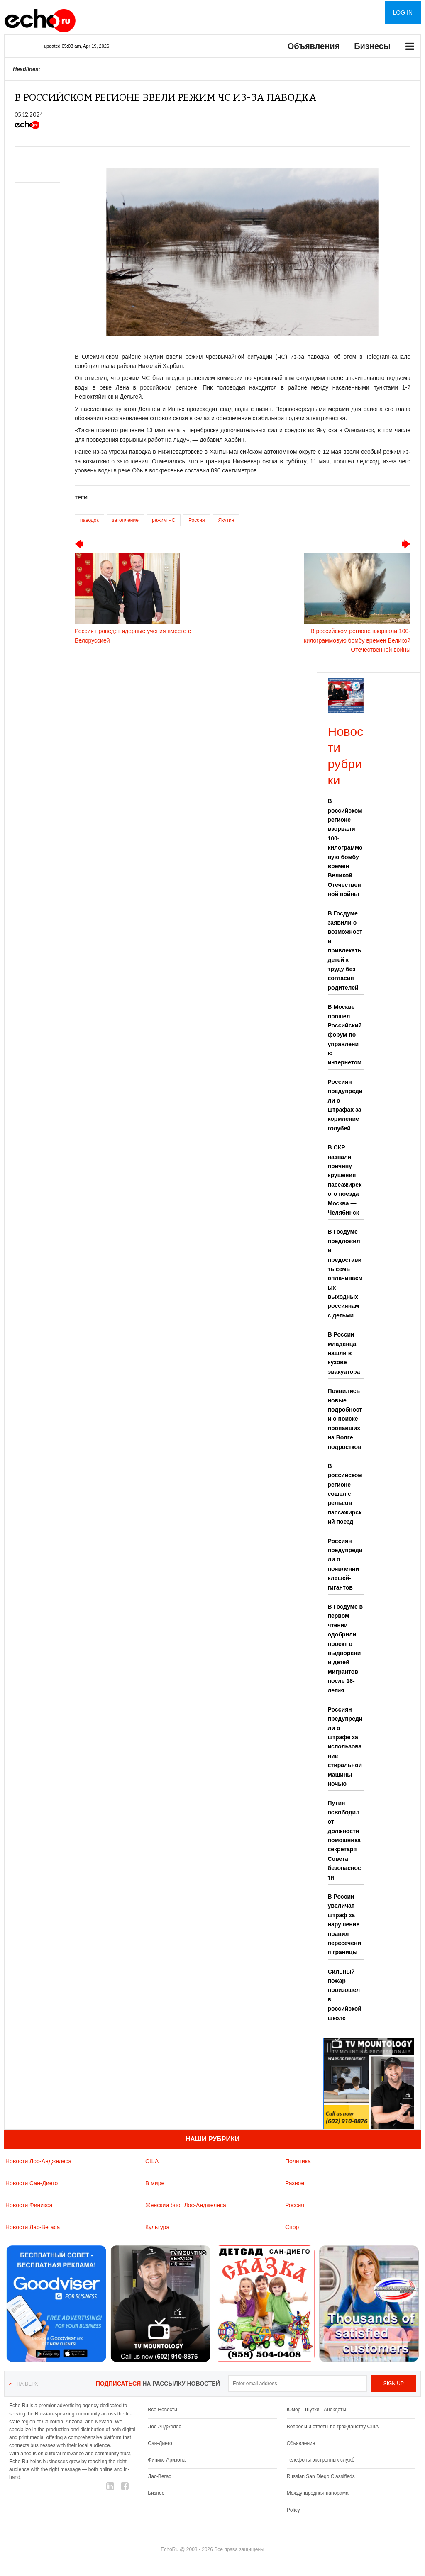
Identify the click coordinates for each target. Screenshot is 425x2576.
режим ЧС (163, 520)
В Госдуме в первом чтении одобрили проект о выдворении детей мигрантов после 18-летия (345, 1648)
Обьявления (301, 2443)
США (152, 2161)
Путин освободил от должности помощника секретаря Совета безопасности (344, 1839)
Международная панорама (318, 2493)
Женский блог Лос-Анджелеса (185, 2205)
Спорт (293, 2227)
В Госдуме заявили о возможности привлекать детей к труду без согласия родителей (345, 950)
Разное (294, 2183)
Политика (298, 2161)
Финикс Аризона (167, 2460)
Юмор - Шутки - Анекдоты (316, 2410)
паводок (89, 520)
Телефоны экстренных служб (320, 2460)
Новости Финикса (28, 2205)
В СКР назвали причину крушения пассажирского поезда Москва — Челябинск (345, 1180)
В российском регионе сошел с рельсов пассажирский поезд (345, 1494)
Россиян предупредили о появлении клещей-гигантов (345, 1564)
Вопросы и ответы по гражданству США (333, 2427)
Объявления (314, 46)
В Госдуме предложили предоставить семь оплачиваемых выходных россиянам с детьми (345, 1273)
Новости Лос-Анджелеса (38, 2161)
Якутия (226, 520)
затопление (125, 520)
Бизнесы (372, 46)
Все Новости (162, 2410)
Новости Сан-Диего (31, 2183)
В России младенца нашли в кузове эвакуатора (344, 1353)
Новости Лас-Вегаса (32, 2227)
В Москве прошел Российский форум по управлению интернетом (345, 1034)
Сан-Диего (160, 2443)
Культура (157, 2227)
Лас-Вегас (159, 2476)
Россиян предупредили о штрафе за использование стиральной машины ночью (345, 1746)
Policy (293, 2510)
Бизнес (156, 2493)
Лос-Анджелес (164, 2427)
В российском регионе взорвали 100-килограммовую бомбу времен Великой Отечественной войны (345, 847)
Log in (403, 12)
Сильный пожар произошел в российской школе (344, 1994)
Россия (196, 520)
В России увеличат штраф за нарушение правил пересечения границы (344, 1924)
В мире (154, 2183)
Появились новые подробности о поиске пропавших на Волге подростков (345, 1419)
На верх (27, 2384)
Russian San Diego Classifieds (321, 2476)
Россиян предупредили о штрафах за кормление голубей (345, 1105)
